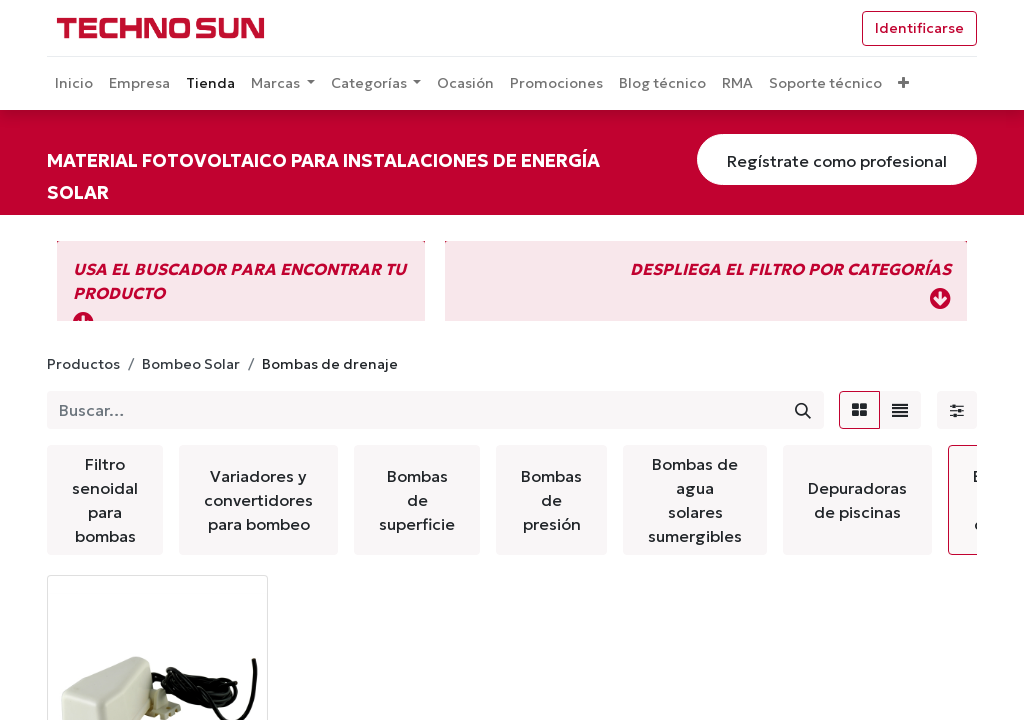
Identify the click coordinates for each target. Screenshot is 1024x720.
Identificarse (919, 28)
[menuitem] (74, 83)
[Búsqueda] (803, 410)
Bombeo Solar (191, 364)
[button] (903, 83)
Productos (83, 364)
